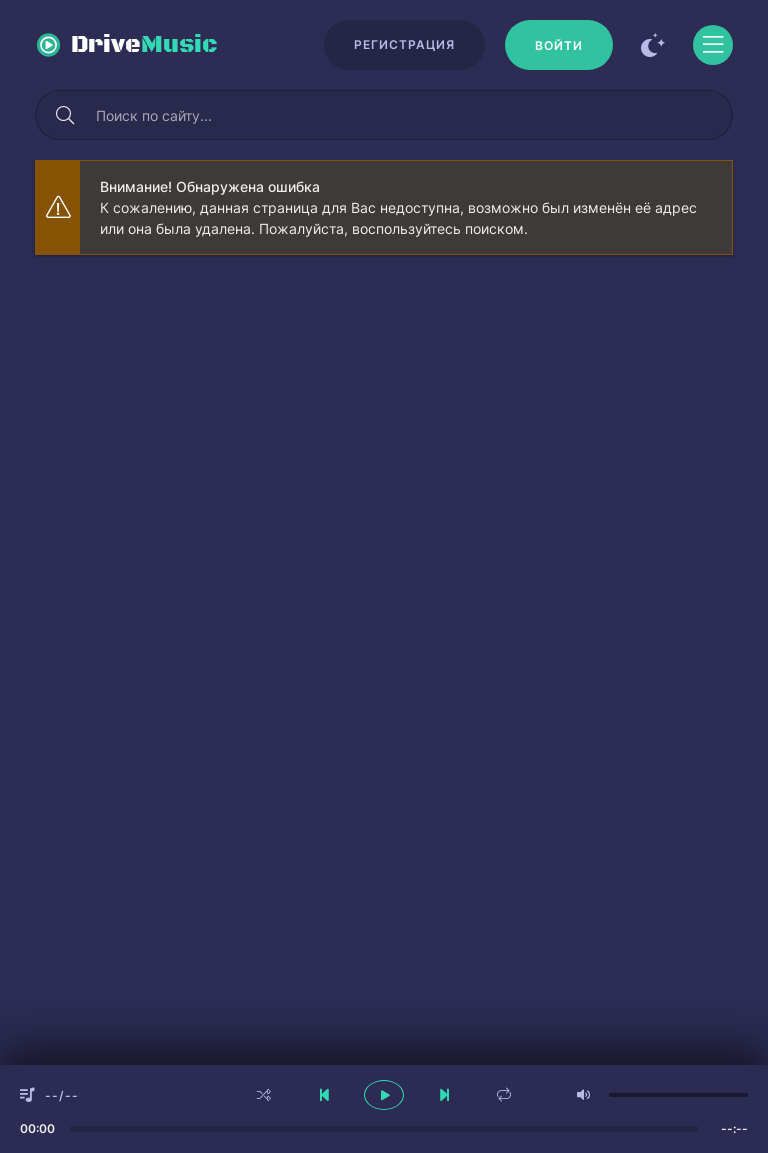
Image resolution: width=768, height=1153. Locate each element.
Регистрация (404, 44)
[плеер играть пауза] (384, 1095)
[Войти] (559, 45)
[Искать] (65, 115)
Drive (144, 45)
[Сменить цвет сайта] (653, 45)
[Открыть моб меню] (713, 45)
